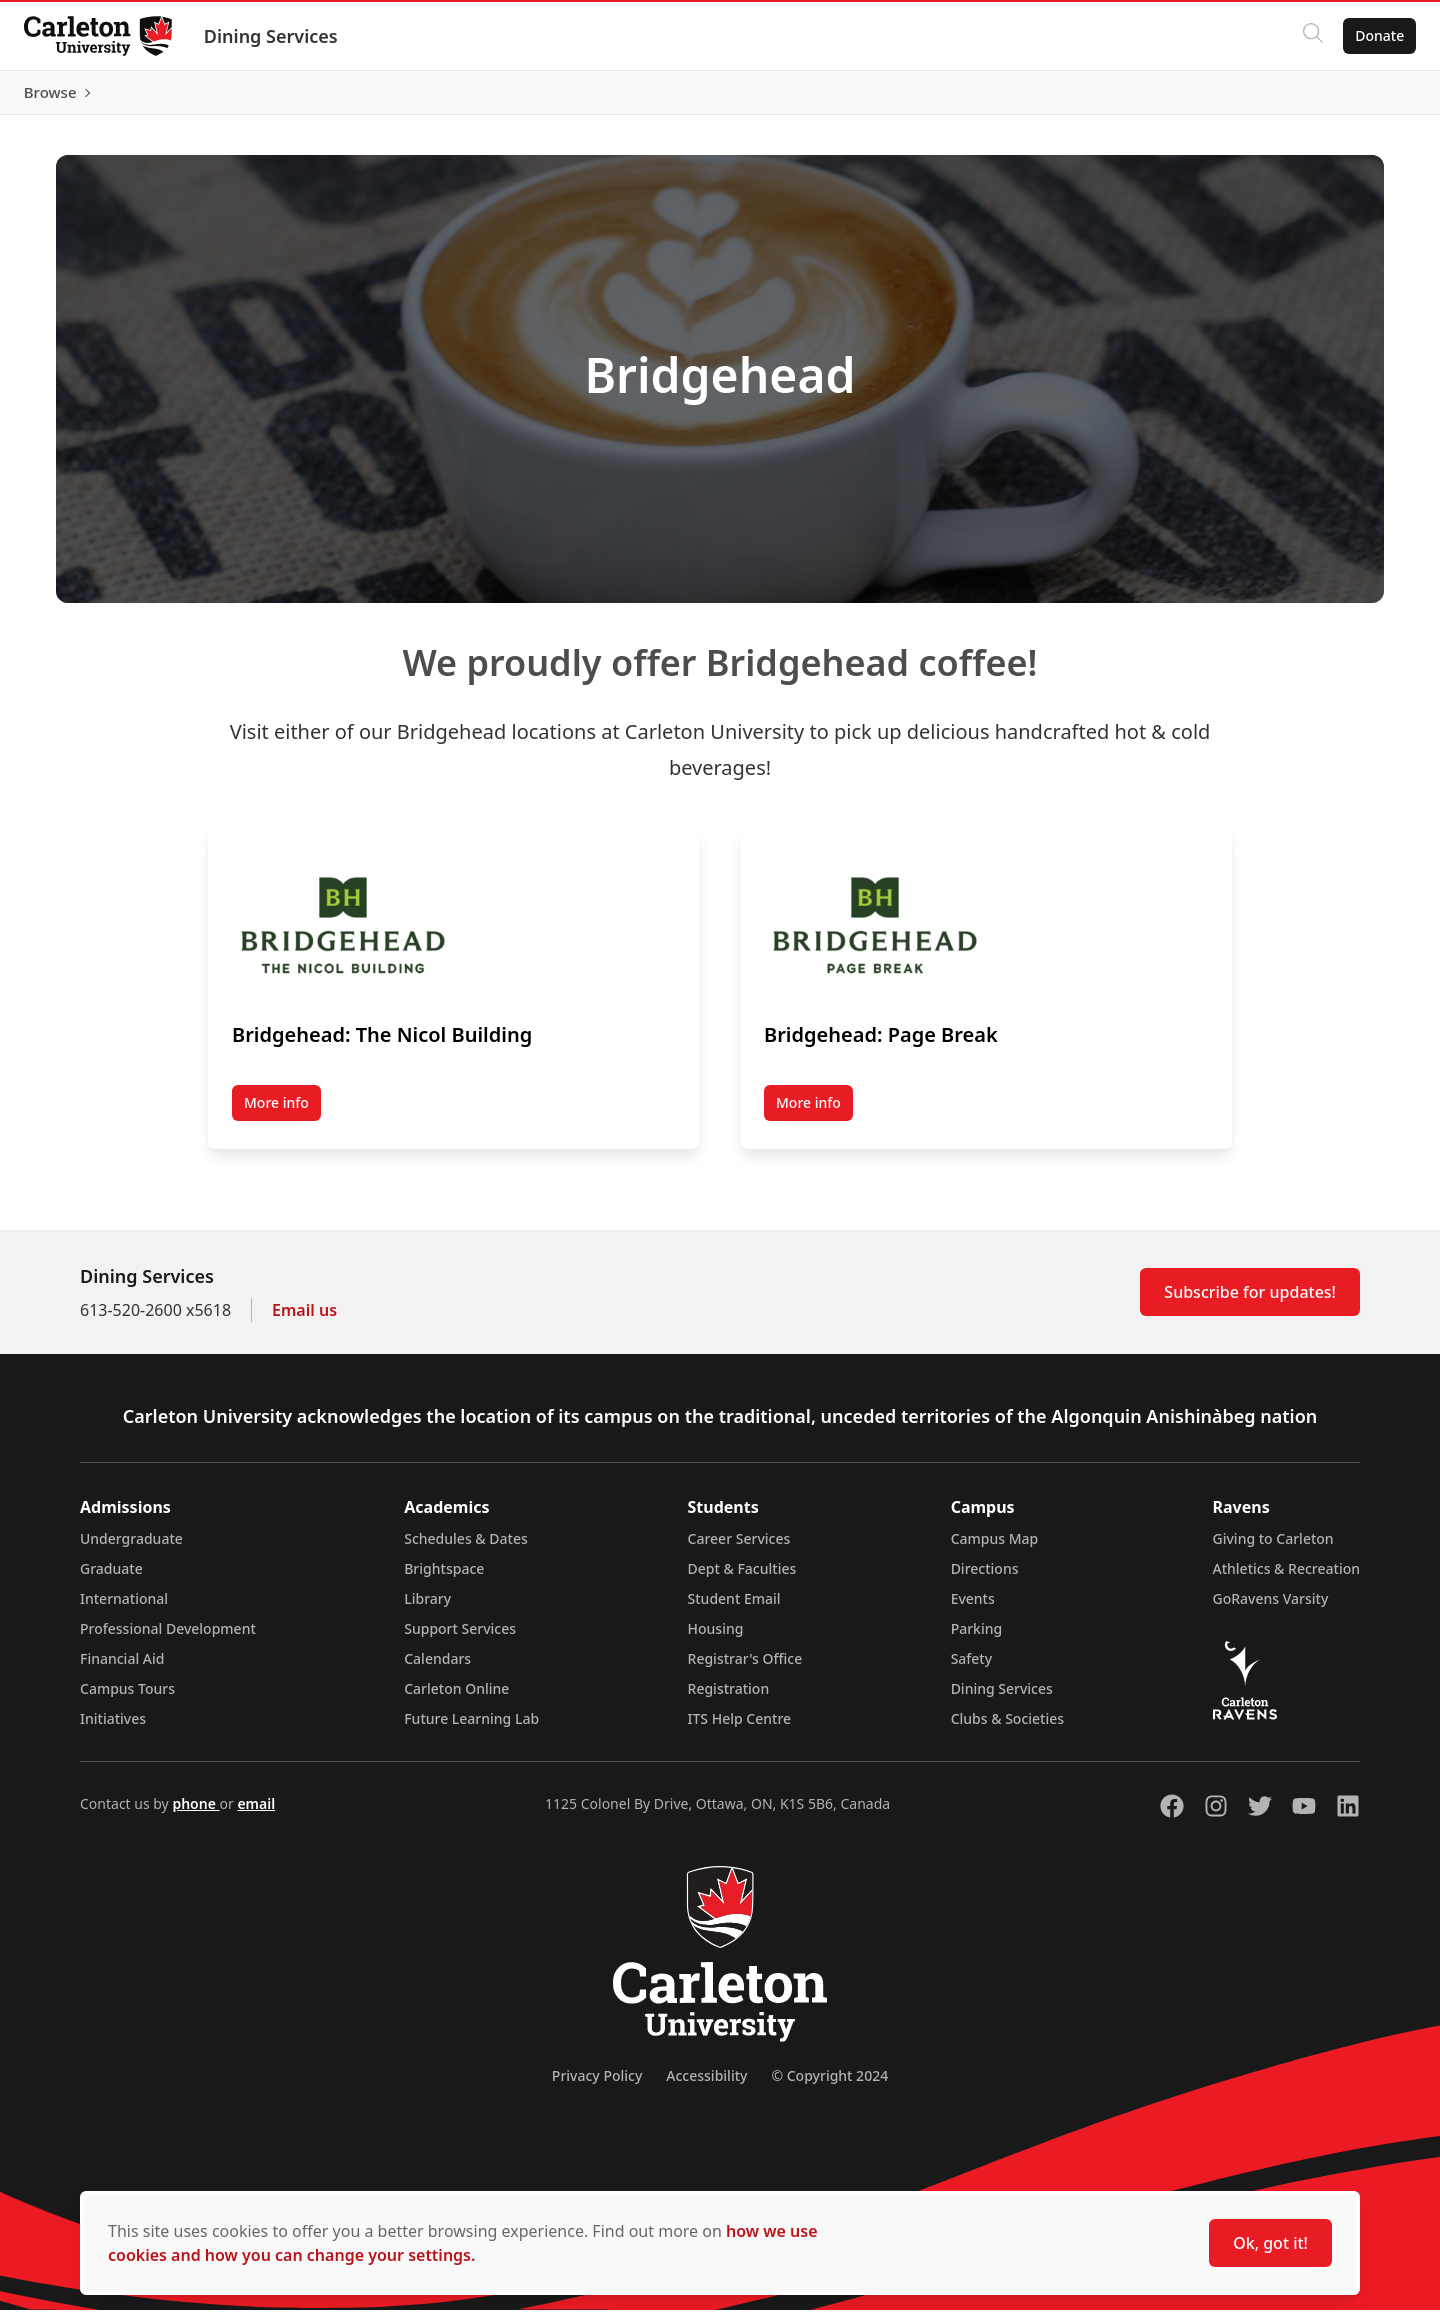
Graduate (111, 1577)
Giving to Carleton (1273, 1547)
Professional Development (168, 1637)
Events (973, 1607)
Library (427, 1607)
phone (195, 1812)
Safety (972, 1667)
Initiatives (113, 1727)
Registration (729, 1697)
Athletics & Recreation (1286, 1577)
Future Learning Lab (471, 1727)
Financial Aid (122, 1667)
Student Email (734, 1607)
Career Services (739, 1547)
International (124, 1607)
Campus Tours (127, 1697)
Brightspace (444, 1577)
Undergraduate (131, 1547)
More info (276, 1112)
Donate (1371, 35)
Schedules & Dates (466, 1547)
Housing (716, 1637)
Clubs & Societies (1007, 1727)
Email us (304, 1319)
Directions (985, 1577)
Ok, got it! (1270, 2243)
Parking (977, 1637)
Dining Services (279, 36)
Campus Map (995, 1547)
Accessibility (706, 2084)
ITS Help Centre (740, 1727)
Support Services (460, 1637)
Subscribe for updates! (1250, 1301)
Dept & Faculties (742, 1577)
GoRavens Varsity (1271, 1607)
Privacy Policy (597, 2084)
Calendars (437, 1667)
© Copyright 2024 (829, 2084)
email (256, 1812)
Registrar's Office (745, 1667)
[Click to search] (1305, 36)
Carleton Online (456, 1697)
